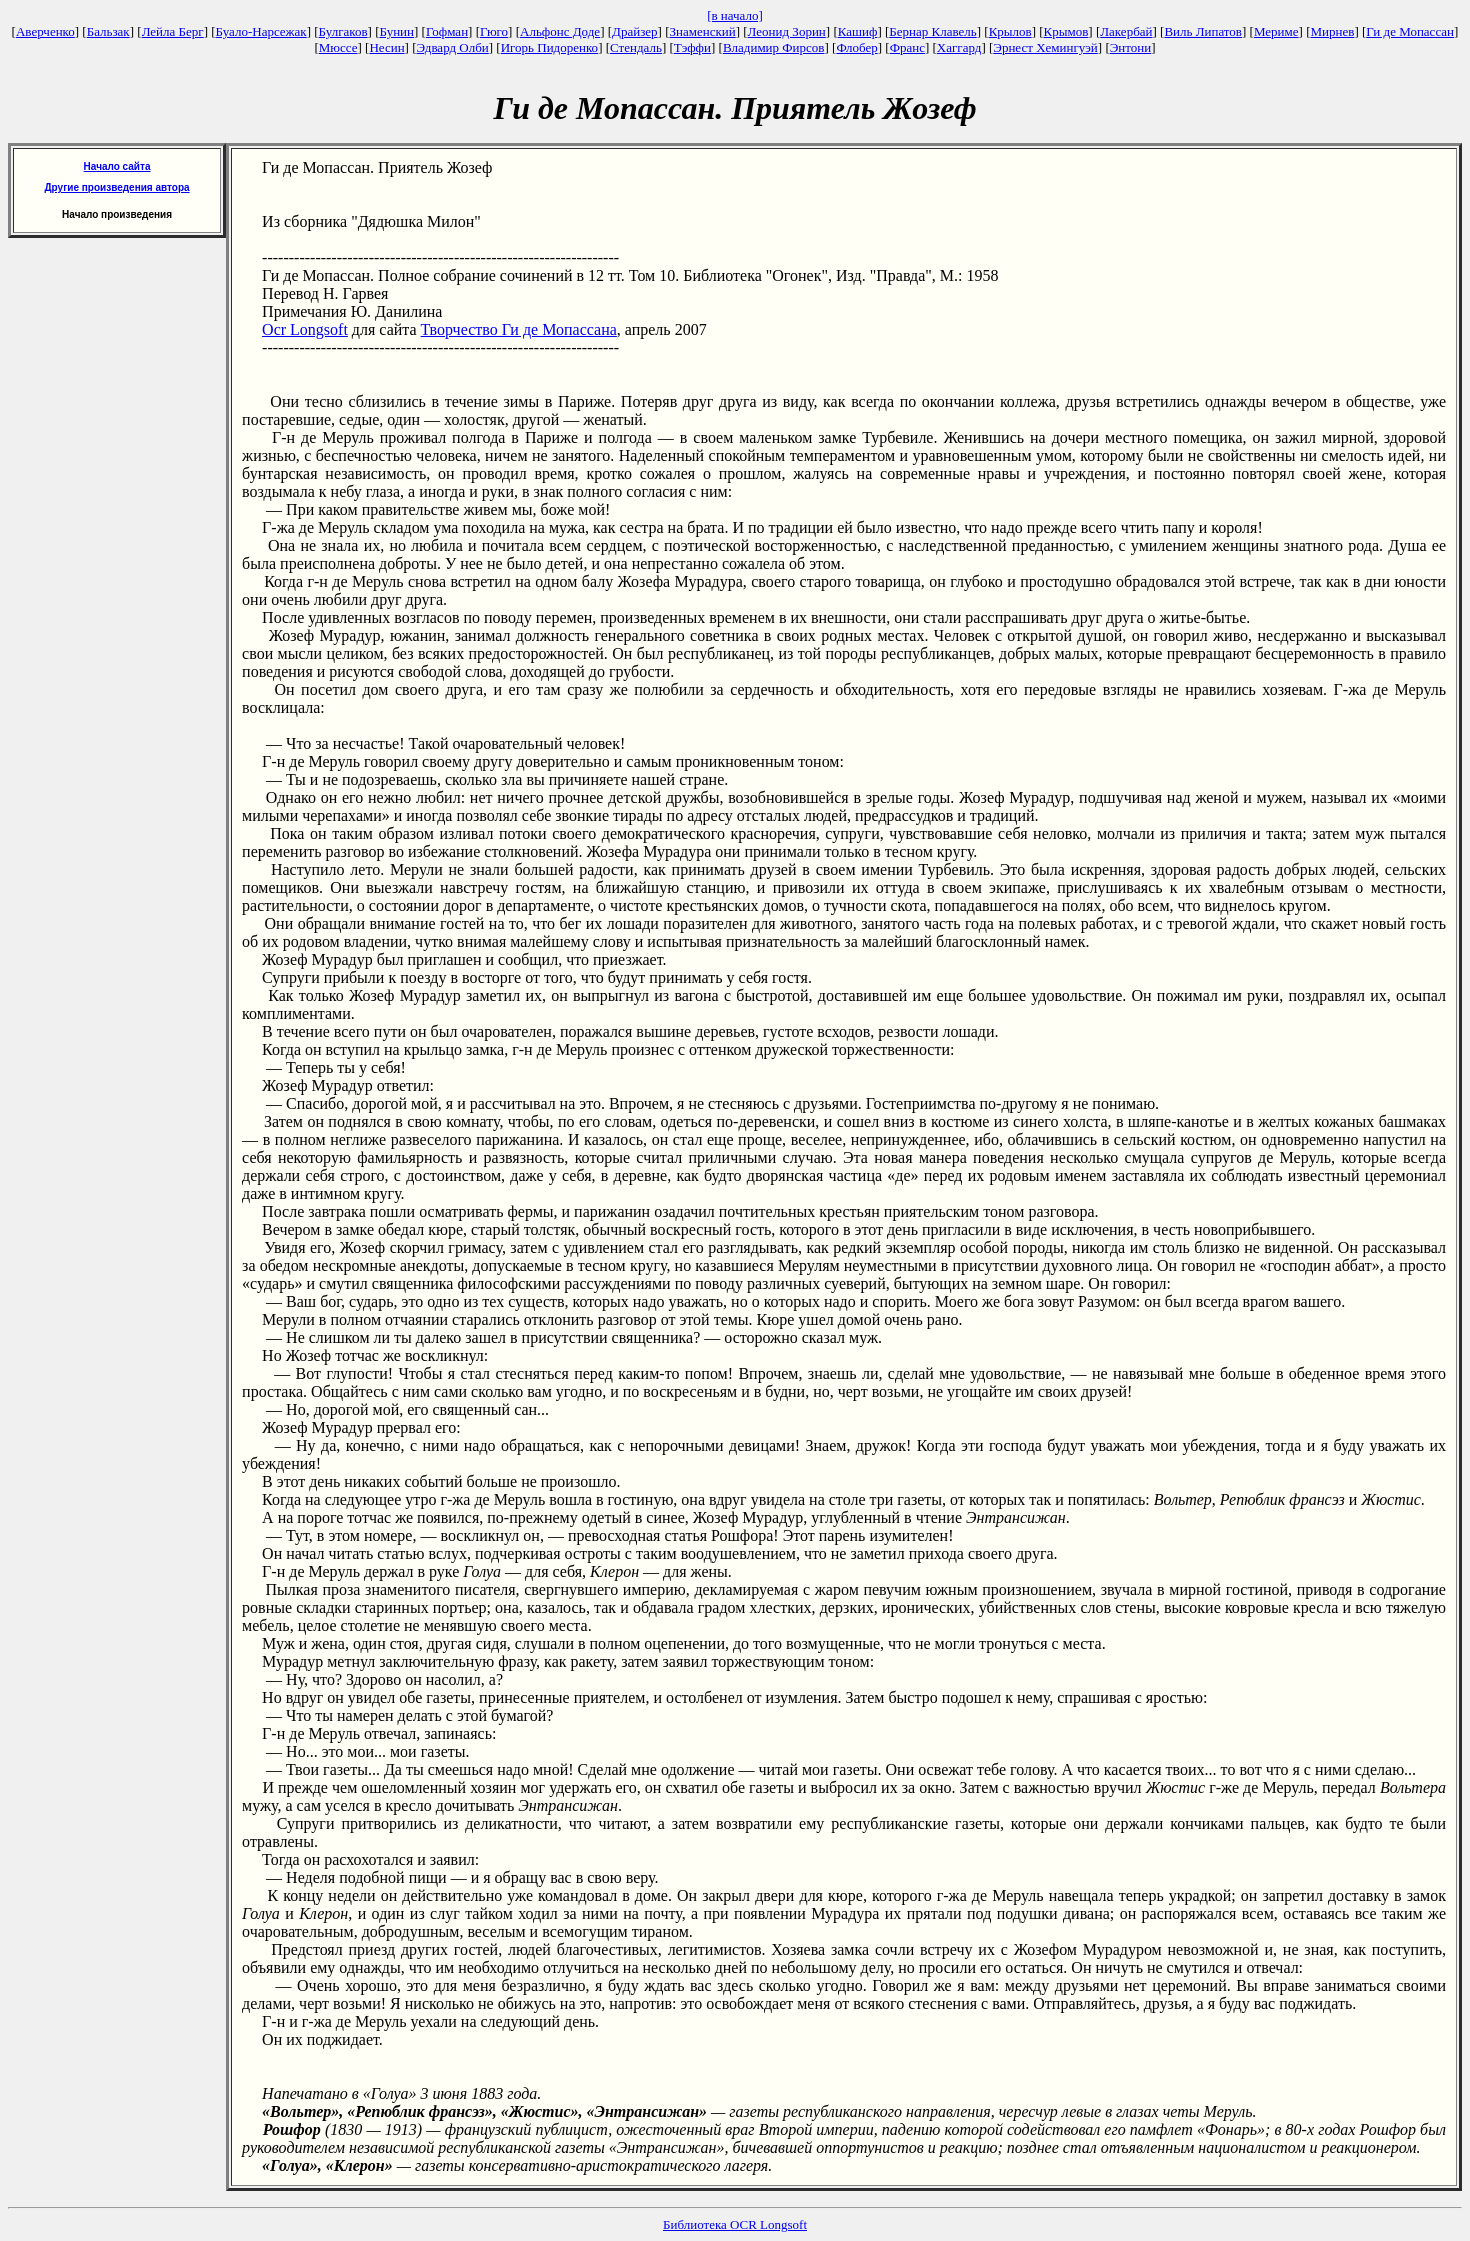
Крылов (1010, 31)
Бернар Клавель (932, 31)
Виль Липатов (1203, 31)
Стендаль (636, 47)
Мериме (1276, 31)
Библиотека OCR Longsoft (735, 2224)
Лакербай (1126, 31)
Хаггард (959, 47)
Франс (907, 47)
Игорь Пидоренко (549, 47)
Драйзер (635, 31)
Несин (386, 47)
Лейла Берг (173, 31)
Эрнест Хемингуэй (1045, 47)
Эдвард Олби (453, 47)
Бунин (396, 31)
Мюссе (338, 47)
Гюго (494, 31)
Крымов (1066, 31)
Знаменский (702, 31)
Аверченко (45, 31)
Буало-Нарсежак (261, 31)
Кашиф (858, 31)
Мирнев (1332, 31)
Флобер (856, 47)
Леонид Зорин (787, 31)
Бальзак (108, 31)
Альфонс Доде (560, 31)
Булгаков (343, 31)
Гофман (447, 31)
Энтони (1130, 47)
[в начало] (735, 15)
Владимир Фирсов (774, 47)
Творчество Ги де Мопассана (519, 329)
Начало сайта (117, 166)
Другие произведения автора (116, 187)
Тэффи (692, 47)
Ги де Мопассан (1410, 31)
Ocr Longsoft (305, 329)
